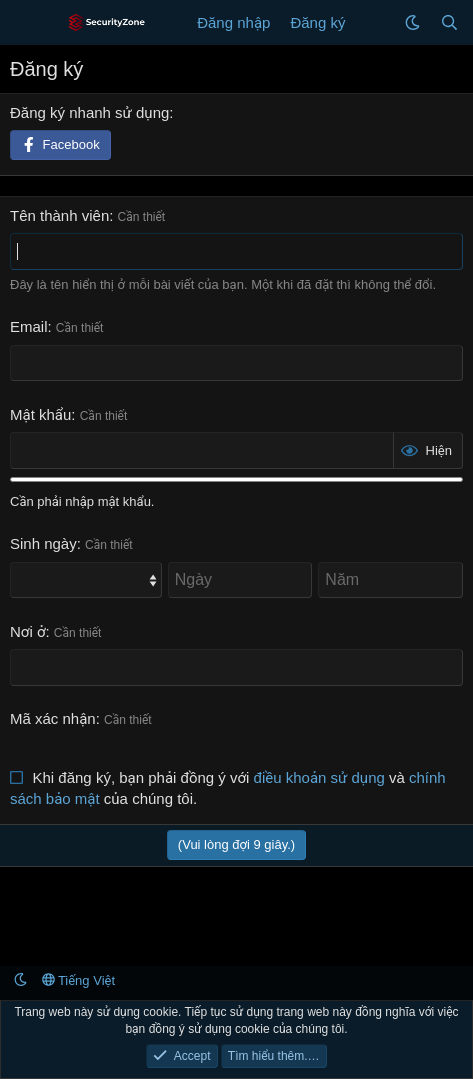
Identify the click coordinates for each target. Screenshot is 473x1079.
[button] (412, 22)
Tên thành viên (59, 215)
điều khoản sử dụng (319, 777)
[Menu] (27, 23)
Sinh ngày (43, 543)
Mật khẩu (40, 414)
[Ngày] (240, 580)
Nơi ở (28, 631)
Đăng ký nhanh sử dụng (89, 112)
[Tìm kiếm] (449, 22)
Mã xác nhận (53, 718)
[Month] (86, 580)
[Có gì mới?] (374, 22)
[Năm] (390, 580)
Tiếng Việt (79, 980)
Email (29, 326)
